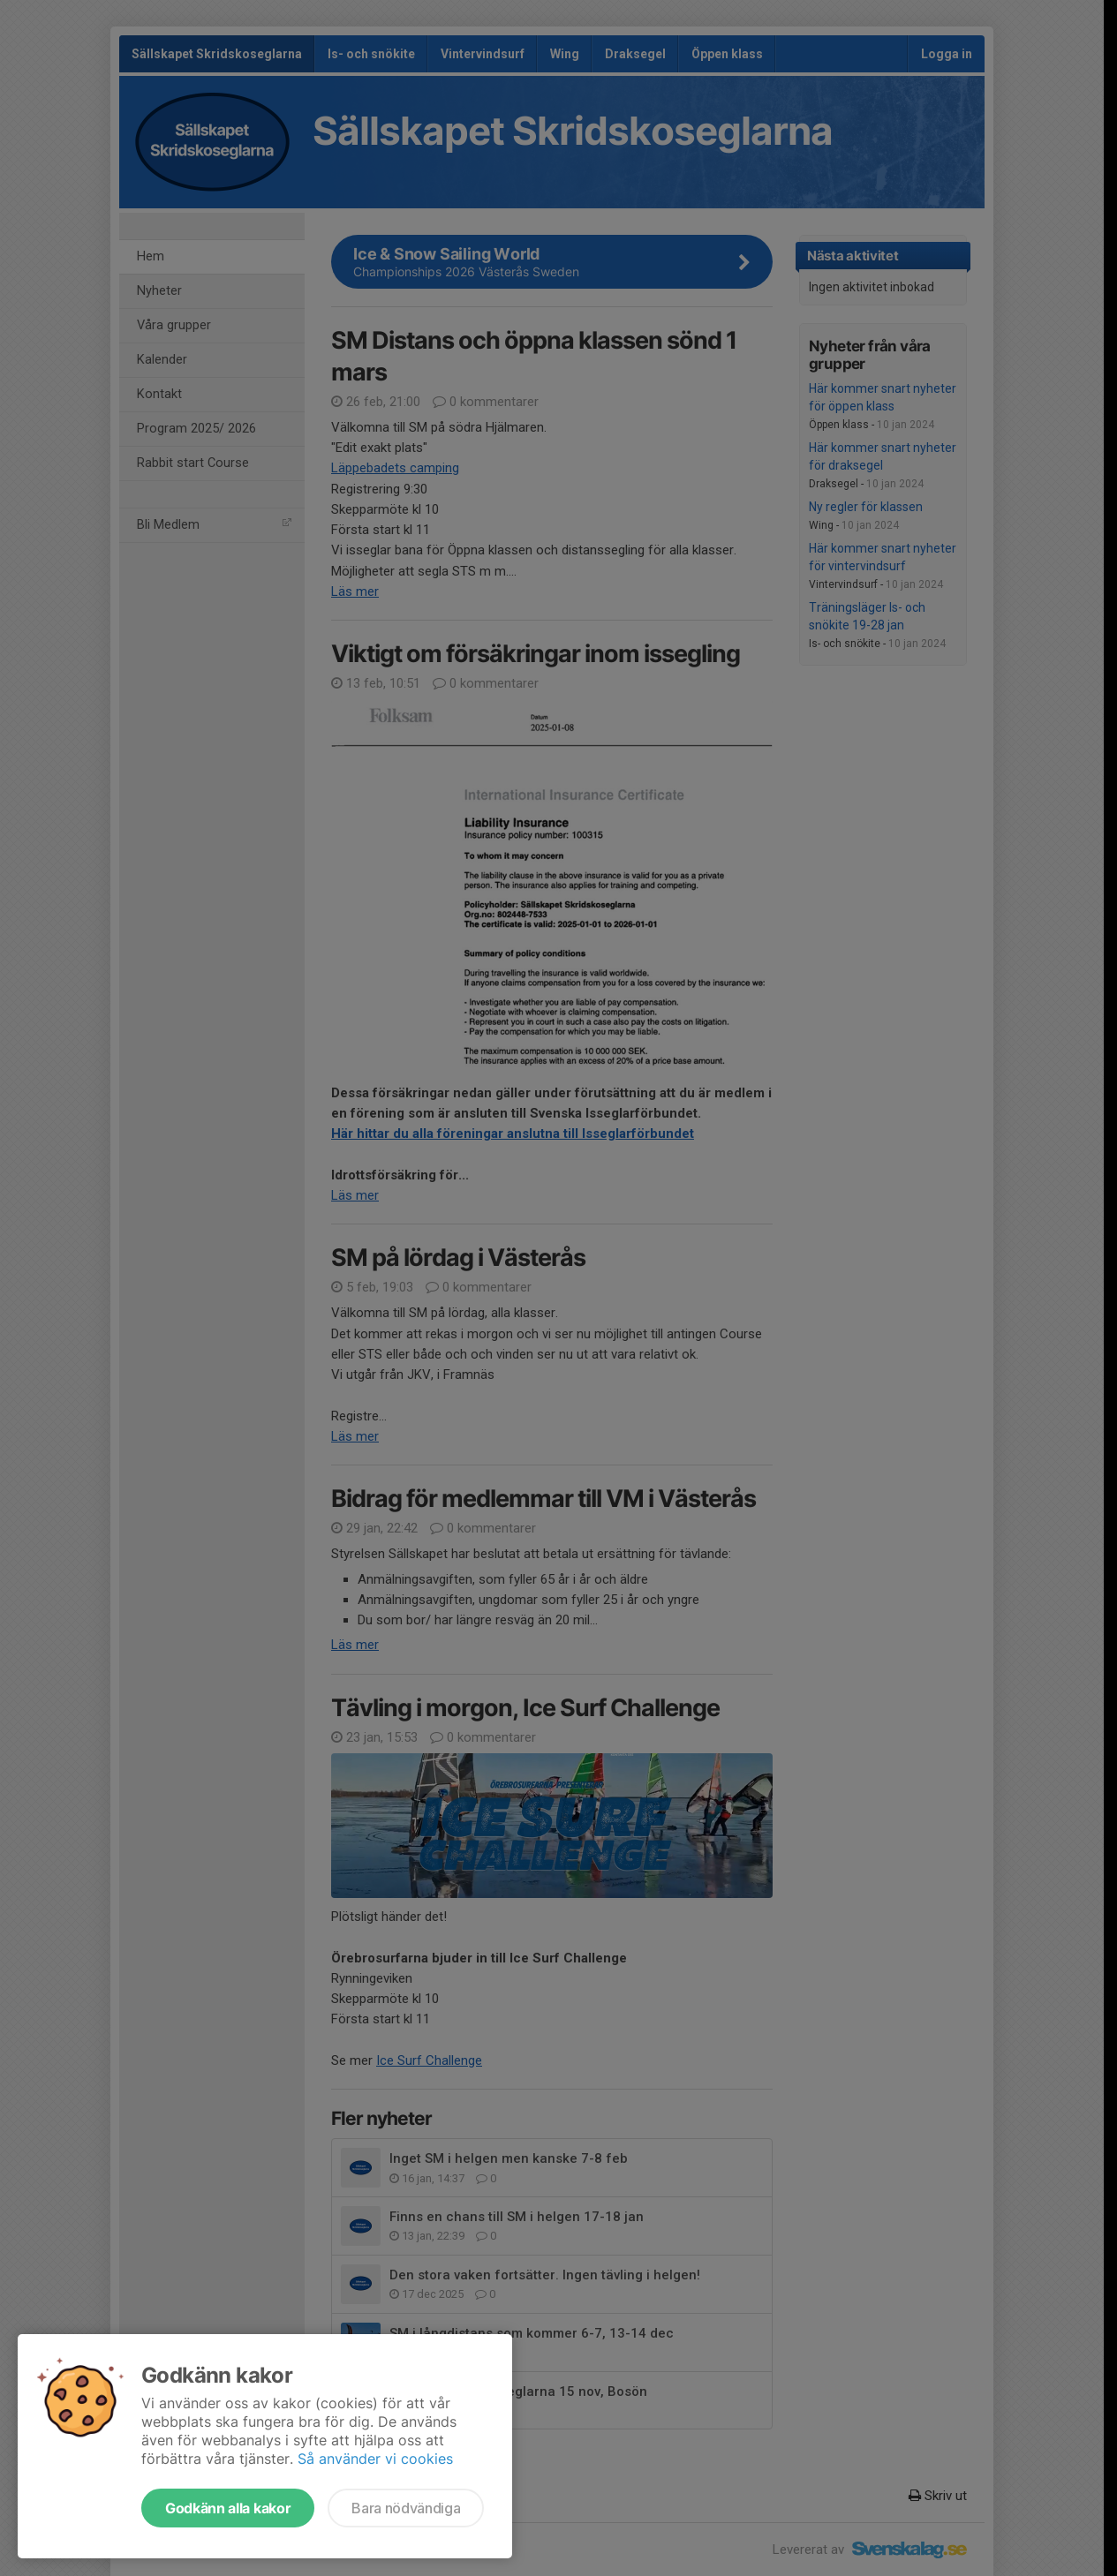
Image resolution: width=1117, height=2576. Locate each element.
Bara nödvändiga (405, 2508)
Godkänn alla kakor (228, 2508)
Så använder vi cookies (375, 2458)
